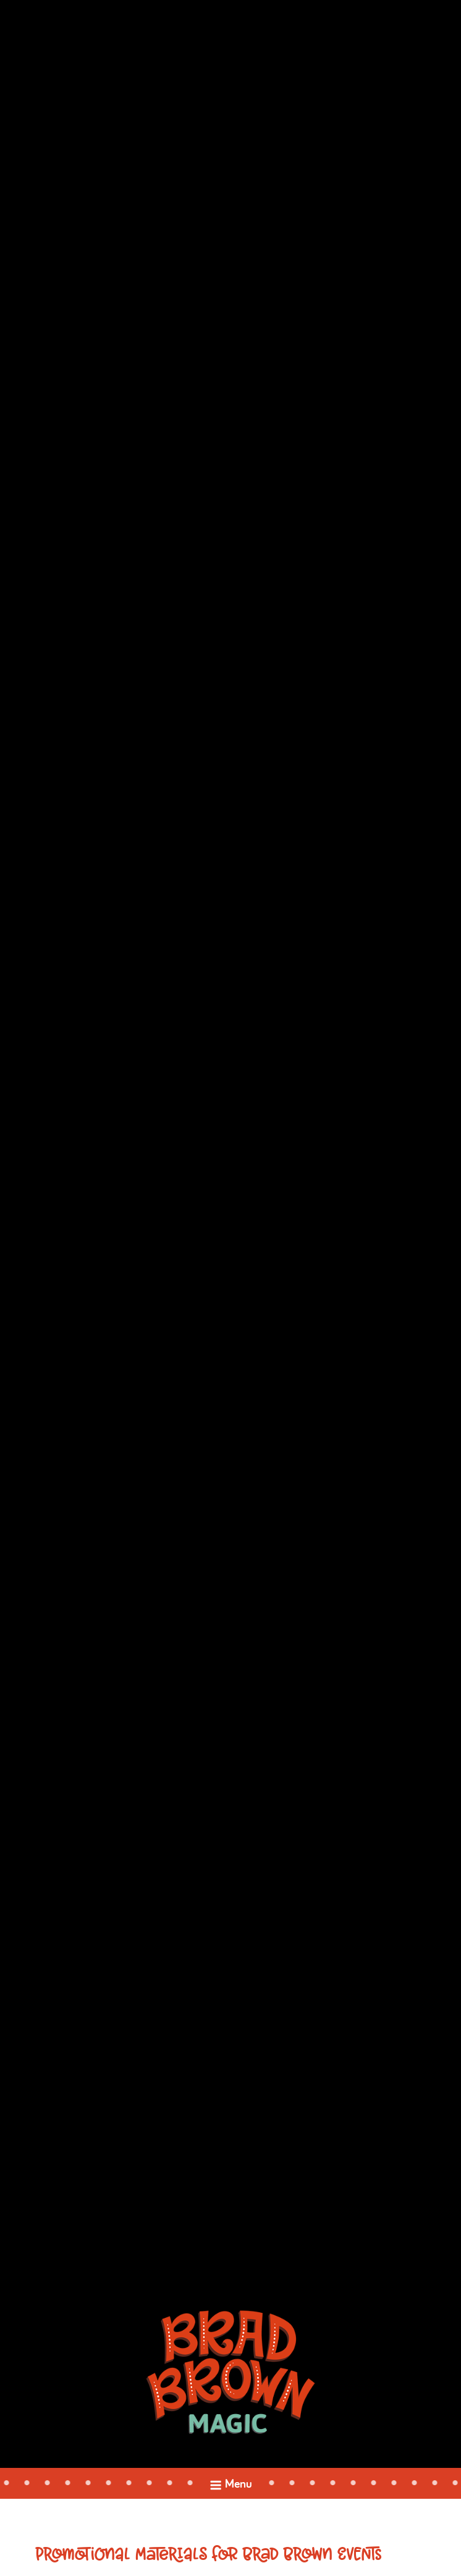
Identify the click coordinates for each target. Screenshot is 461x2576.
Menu (230, 2487)
